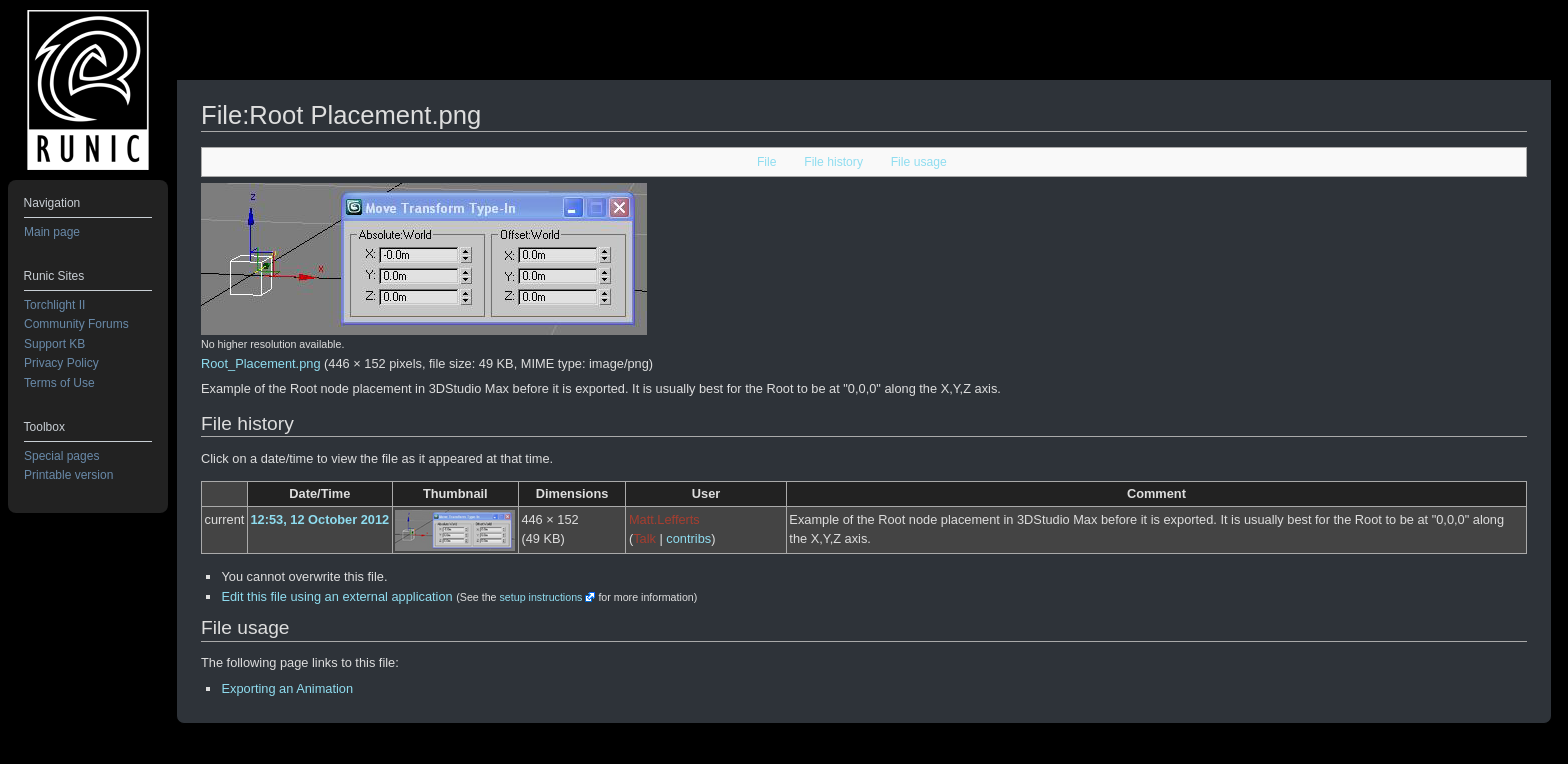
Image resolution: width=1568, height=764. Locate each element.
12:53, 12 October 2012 (319, 519)
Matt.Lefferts (664, 519)
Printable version (68, 475)
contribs (688, 538)
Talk (644, 538)
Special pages (61, 456)
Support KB (54, 344)
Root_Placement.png (261, 363)
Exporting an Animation (287, 688)
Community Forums (76, 324)
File (767, 162)
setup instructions (540, 597)
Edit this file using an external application (336, 596)
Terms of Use (59, 383)
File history (833, 162)
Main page (52, 232)
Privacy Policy (61, 363)
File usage (919, 162)
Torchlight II (54, 305)
